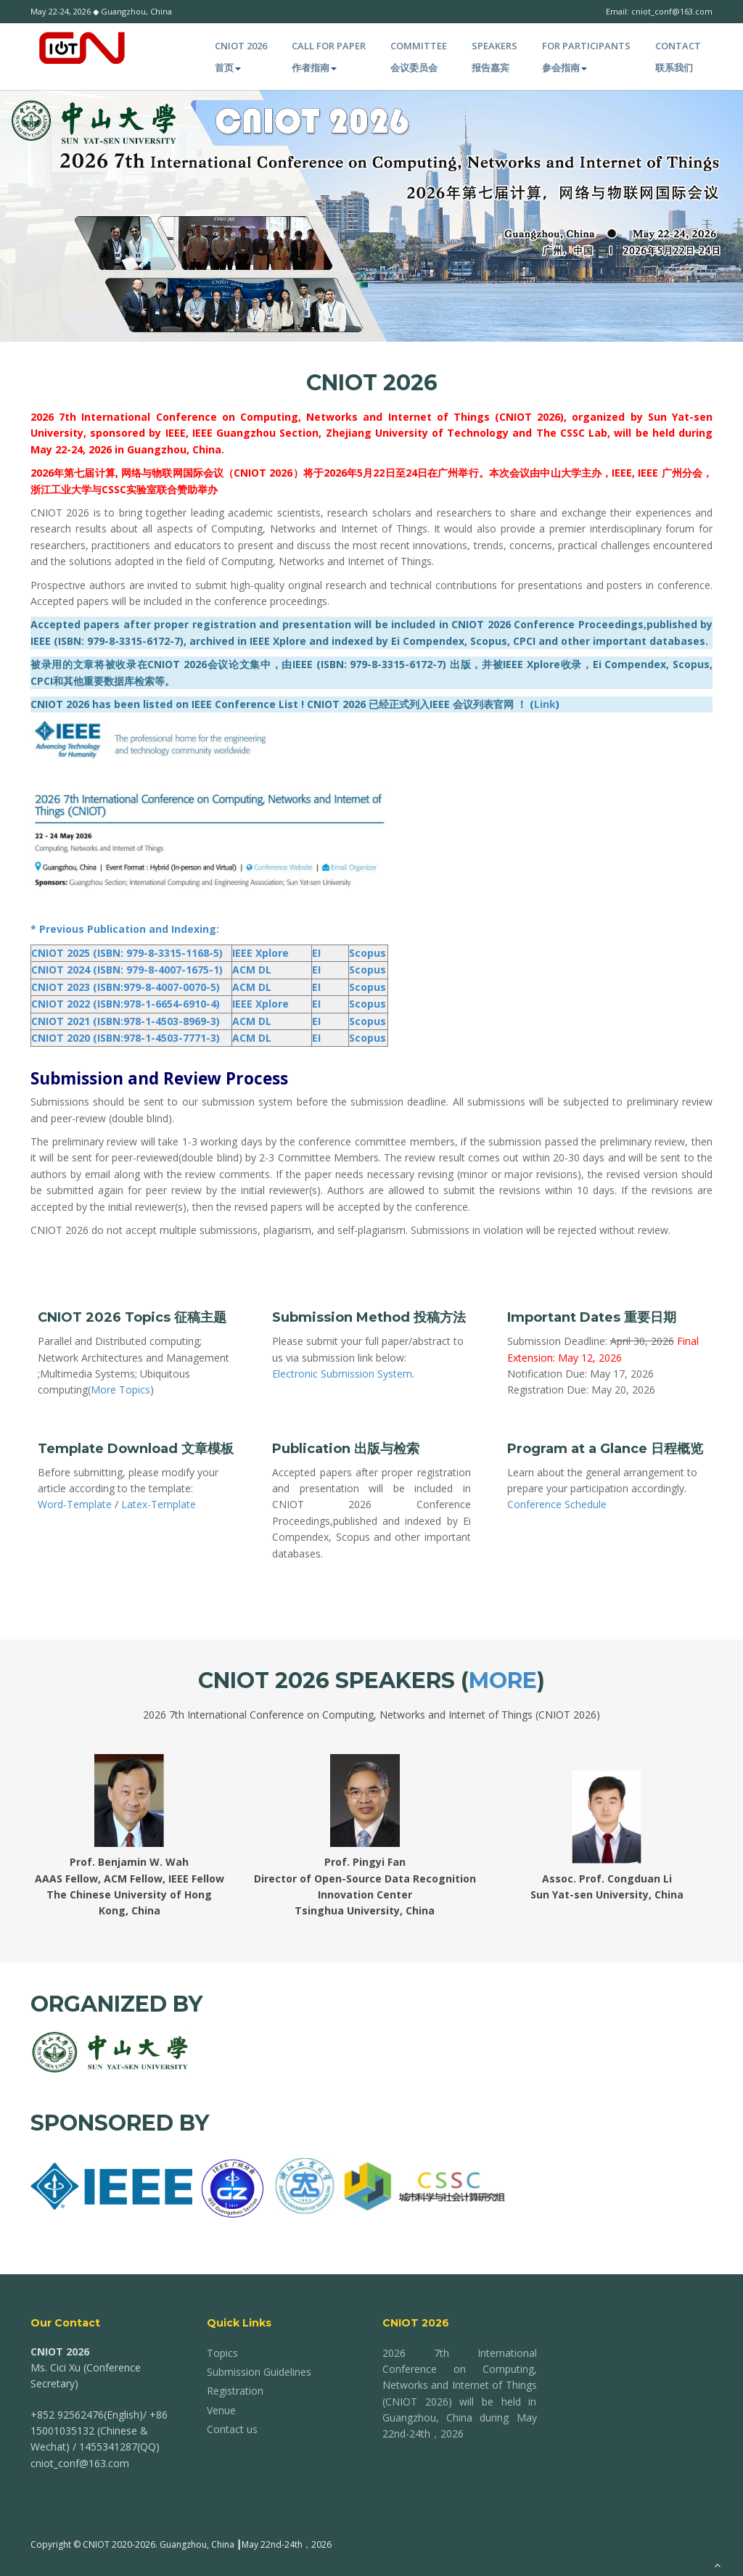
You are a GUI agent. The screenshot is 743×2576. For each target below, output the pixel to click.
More (503, 1680)
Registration (235, 2391)
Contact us (232, 2429)
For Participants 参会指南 (586, 56)
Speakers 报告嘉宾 (494, 56)
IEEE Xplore (260, 953)
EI (316, 953)
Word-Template (75, 1504)
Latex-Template (158, 1504)
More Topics (120, 1389)
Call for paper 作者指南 (329, 56)
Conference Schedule (557, 1504)
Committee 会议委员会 (418, 56)
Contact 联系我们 (678, 56)
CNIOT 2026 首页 (241, 56)
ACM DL (251, 969)
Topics (222, 2353)
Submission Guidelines (259, 2372)
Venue (221, 2410)
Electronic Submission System (342, 1373)
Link (545, 704)
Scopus (367, 953)
